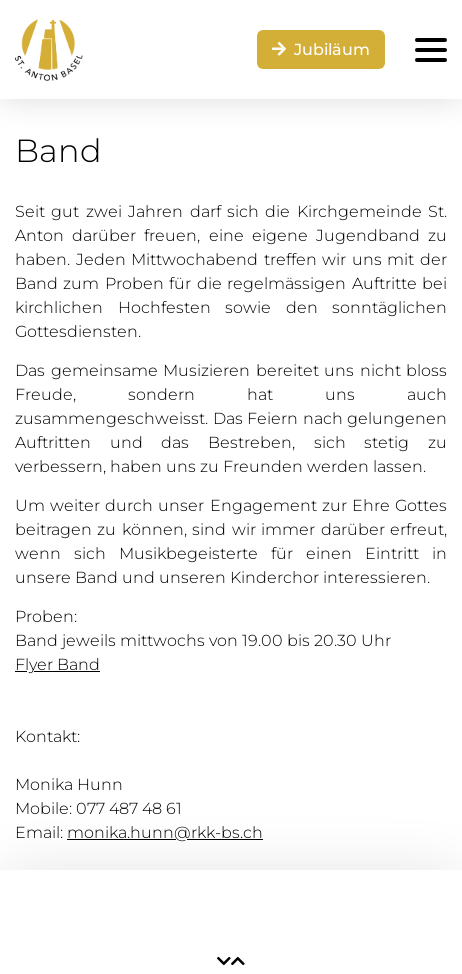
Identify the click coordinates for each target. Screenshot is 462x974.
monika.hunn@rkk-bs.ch (165, 832)
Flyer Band (57, 664)
